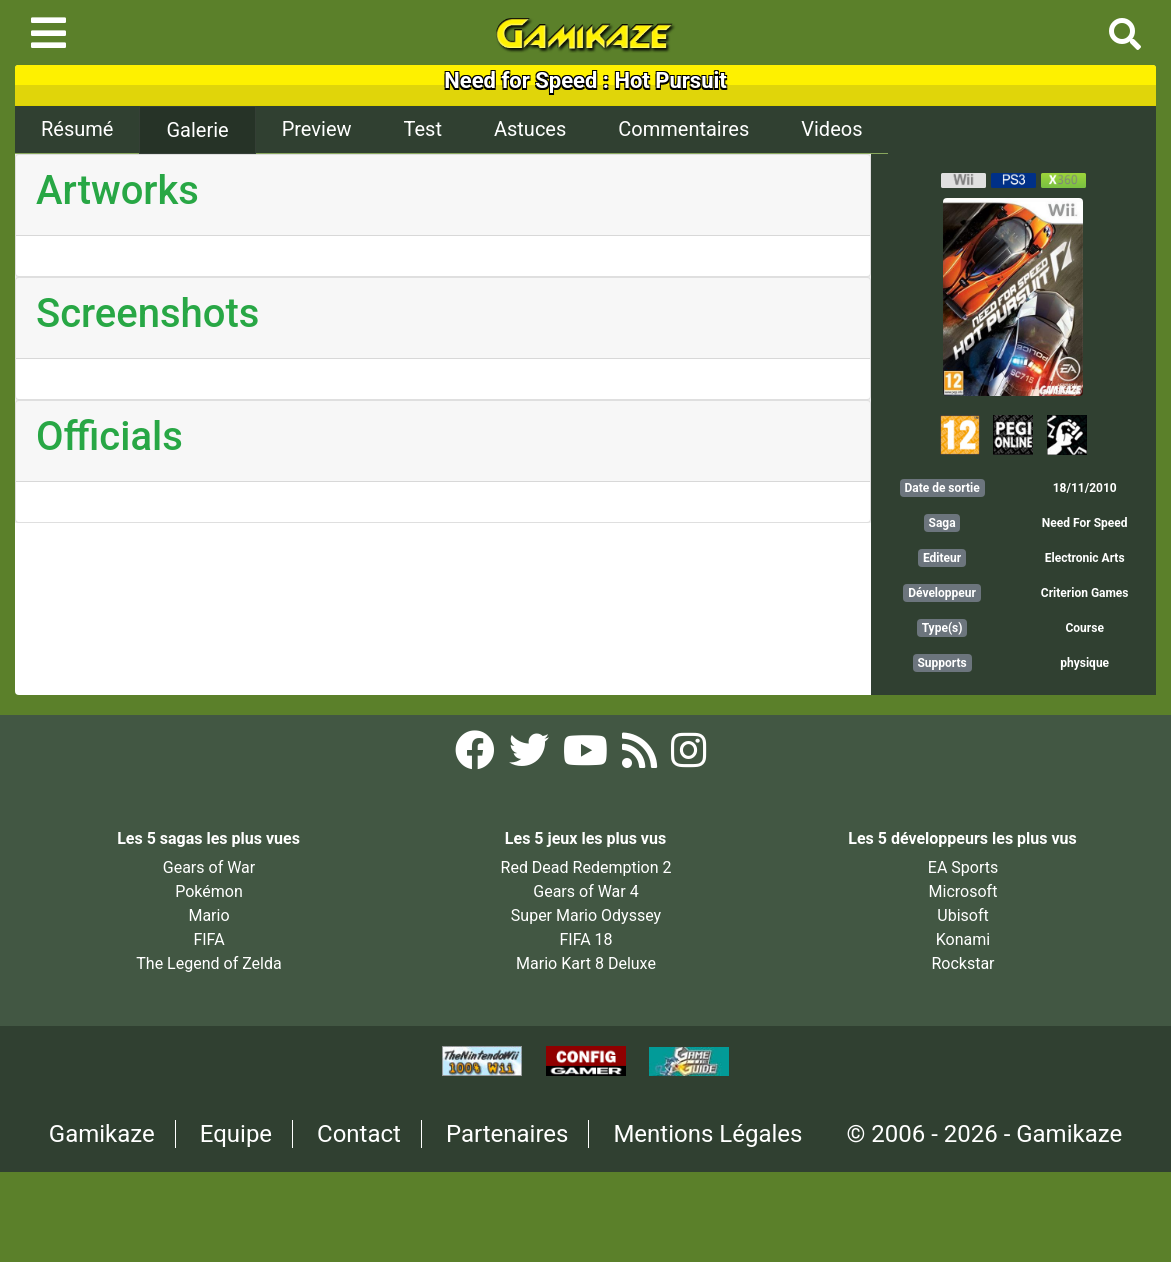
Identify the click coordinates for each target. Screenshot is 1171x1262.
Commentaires (683, 129)
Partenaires (507, 1134)
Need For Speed (1085, 523)
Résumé (77, 129)
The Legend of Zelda (208, 963)
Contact (359, 1134)
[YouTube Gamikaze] (587, 756)
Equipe (236, 1134)
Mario (208, 915)
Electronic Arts (1085, 558)
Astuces (530, 129)
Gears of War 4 (585, 891)
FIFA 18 (585, 939)
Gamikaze (102, 1134)
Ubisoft (962, 915)
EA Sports (963, 867)
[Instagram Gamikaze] (688, 756)
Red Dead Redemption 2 (586, 867)
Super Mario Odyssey (586, 915)
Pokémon (209, 891)
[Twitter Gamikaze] (531, 756)
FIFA (208, 939)
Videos (831, 129)
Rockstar (962, 963)
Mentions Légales (707, 1134)
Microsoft (963, 891)
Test (423, 129)
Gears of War (209, 867)
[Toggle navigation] (48, 33)
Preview (317, 129)
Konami (963, 939)
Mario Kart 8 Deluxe (586, 963)
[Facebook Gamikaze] (477, 756)
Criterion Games (1085, 593)
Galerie (197, 130)
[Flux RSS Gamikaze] (641, 756)
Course (1084, 628)
